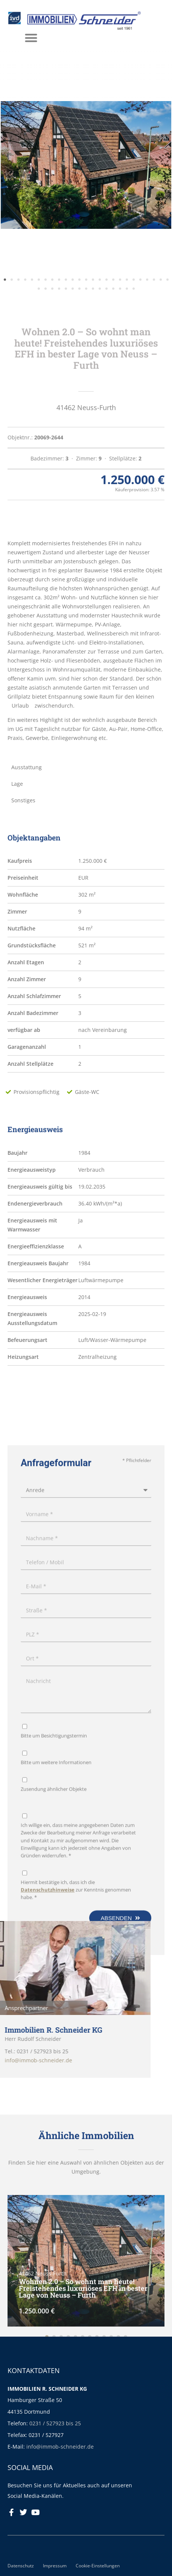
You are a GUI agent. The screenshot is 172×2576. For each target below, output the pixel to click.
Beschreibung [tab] (28, 513)
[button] (5, 284)
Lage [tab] (17, 783)
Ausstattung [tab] (26, 767)
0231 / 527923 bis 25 (55, 2423)
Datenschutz (21, 2565)
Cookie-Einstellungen (98, 2565)
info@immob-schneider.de (60, 2446)
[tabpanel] (86, 640)
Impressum (55, 2565)
